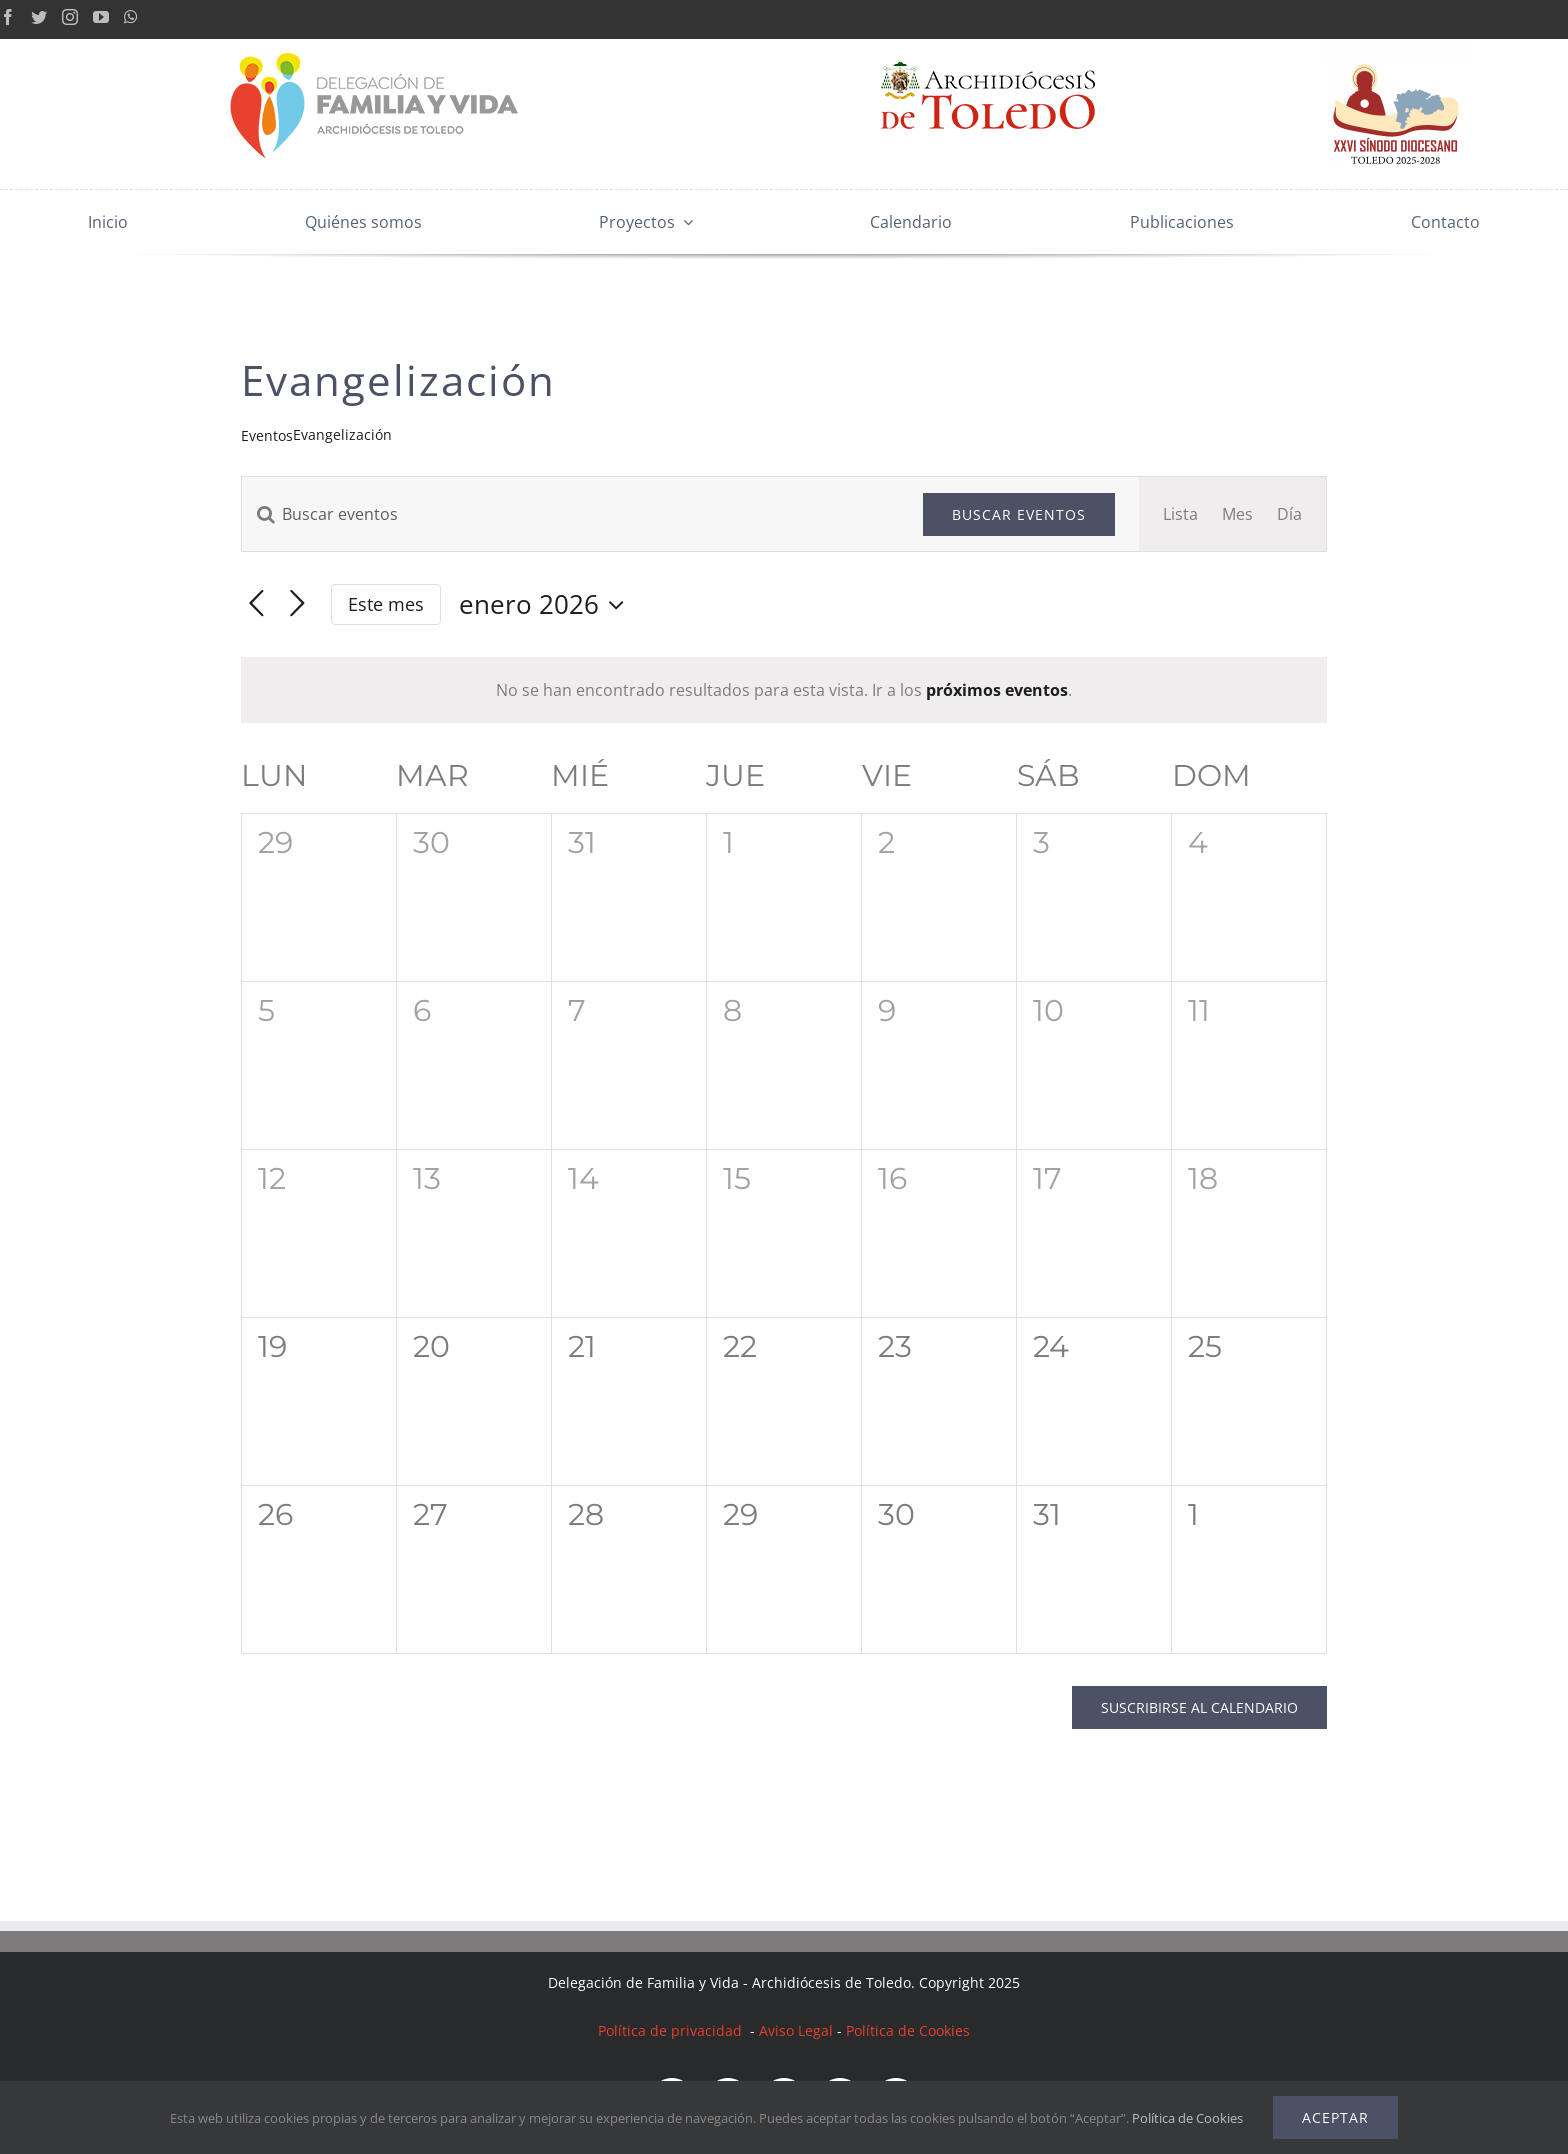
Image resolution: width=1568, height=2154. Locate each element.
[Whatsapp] (131, 17)
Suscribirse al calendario (1199, 1707)
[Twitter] (39, 17)
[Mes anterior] (256, 604)
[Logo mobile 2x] (376, 47)
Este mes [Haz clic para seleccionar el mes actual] (386, 604)
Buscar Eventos (1019, 514)
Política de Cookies (908, 2030)
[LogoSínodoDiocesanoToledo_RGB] (1396, 47)
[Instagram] (70, 17)
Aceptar (1335, 2117)
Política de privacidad (672, 2030)
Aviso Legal (796, 2030)
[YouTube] (101, 17)
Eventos (267, 435)
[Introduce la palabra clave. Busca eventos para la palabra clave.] (570, 514)
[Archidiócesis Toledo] (988, 47)
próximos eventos (997, 690)
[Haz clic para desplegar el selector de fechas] (546, 605)
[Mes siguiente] (297, 604)
